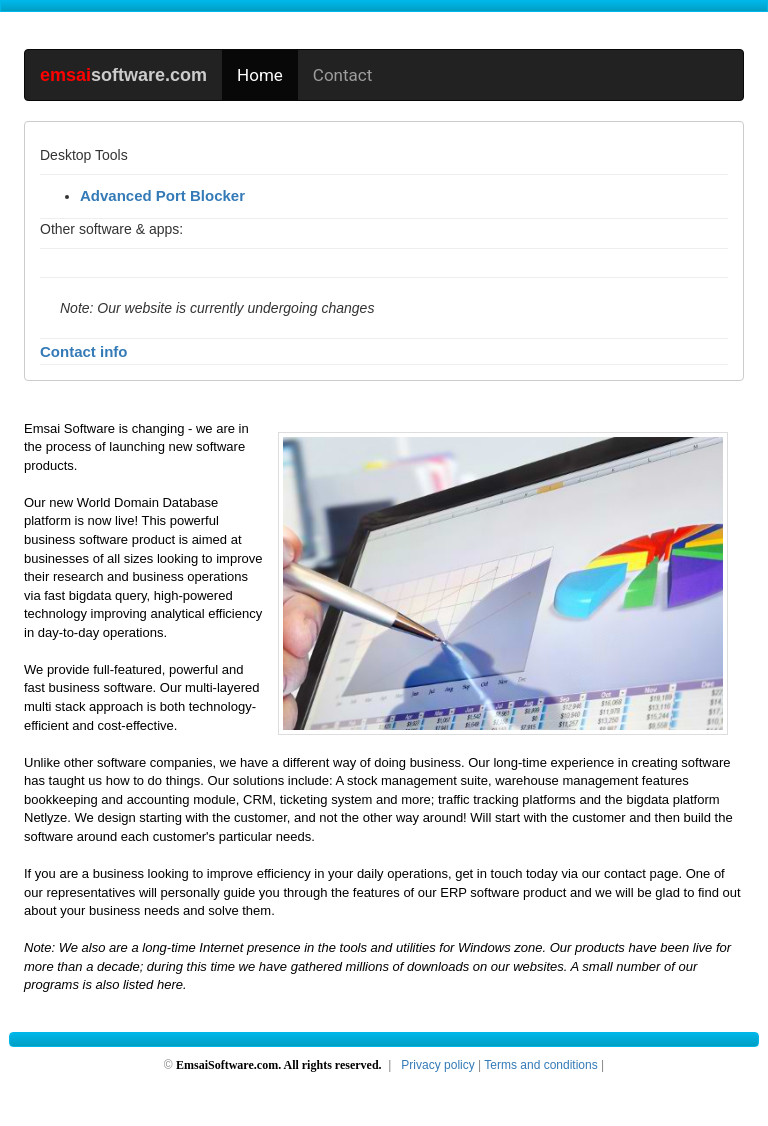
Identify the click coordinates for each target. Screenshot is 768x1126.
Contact (342, 75)
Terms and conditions (540, 1065)
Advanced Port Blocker (162, 195)
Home (260, 75)
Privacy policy (437, 1065)
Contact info (84, 351)
